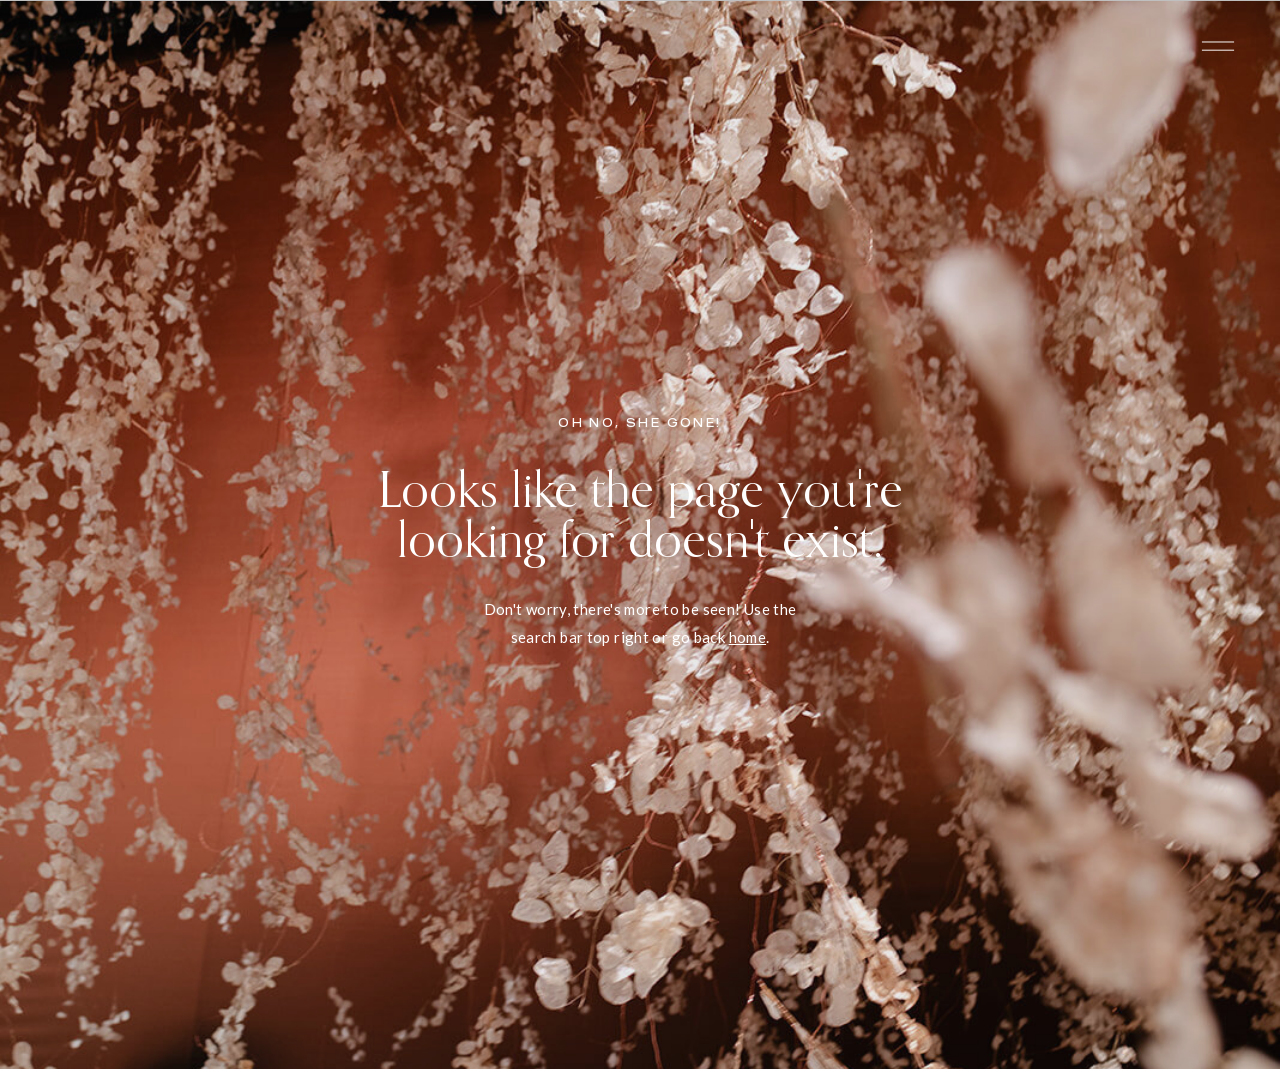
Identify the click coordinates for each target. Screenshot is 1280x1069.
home (748, 637)
